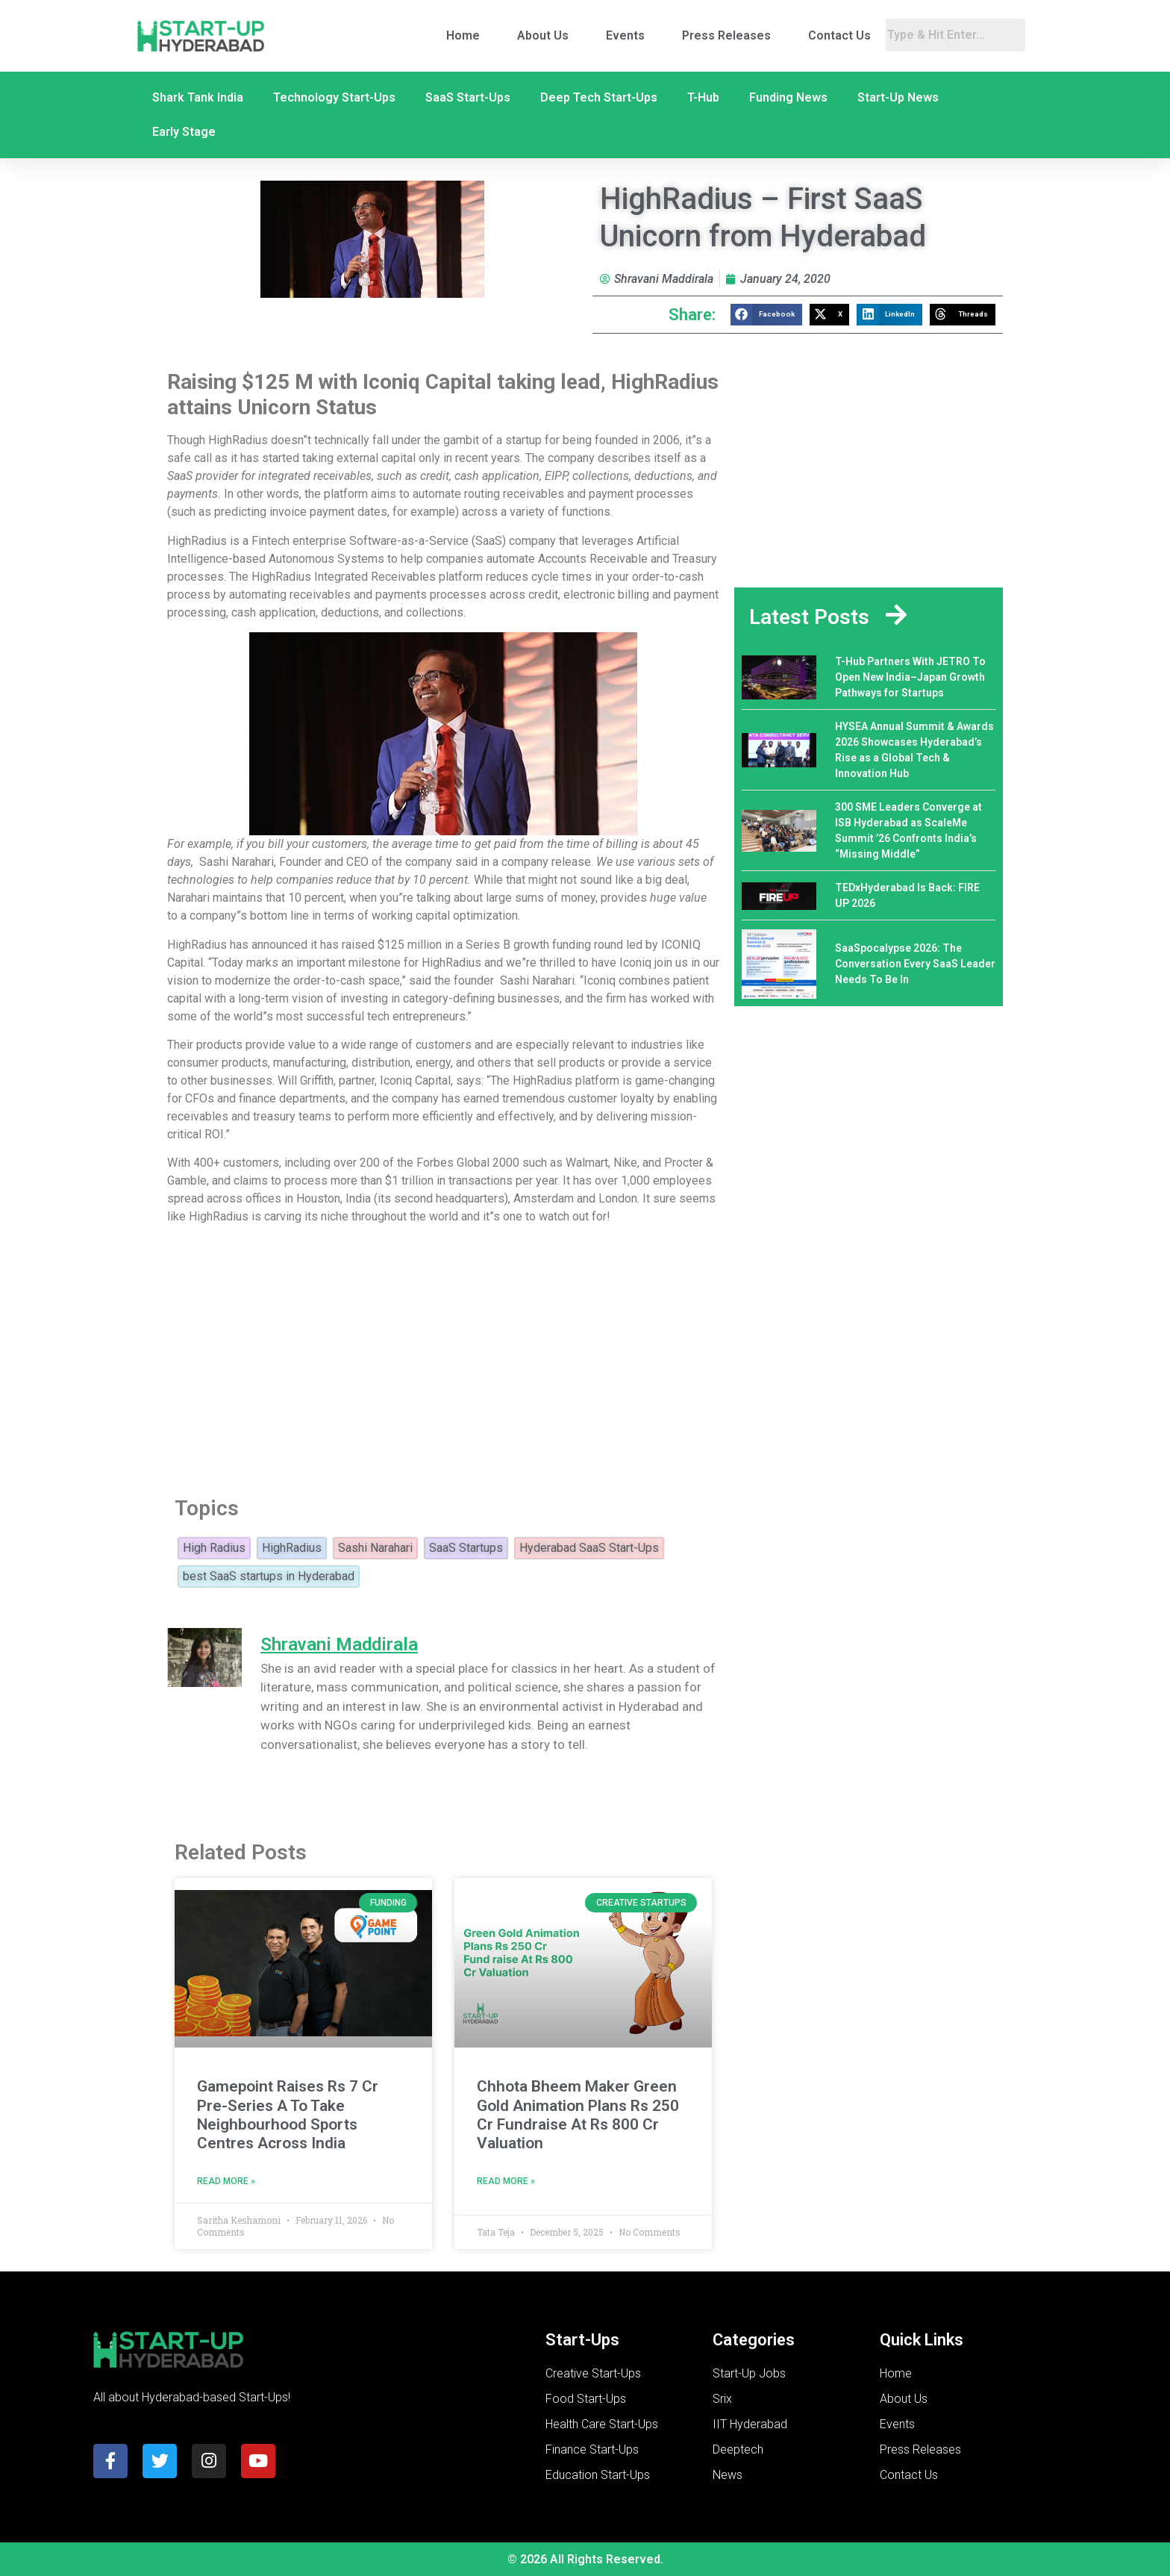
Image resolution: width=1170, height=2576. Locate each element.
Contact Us (839, 35)
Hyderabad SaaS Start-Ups (589, 1548)
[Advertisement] (443, 1356)
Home (463, 35)
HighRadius (292, 1548)
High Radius (214, 1548)
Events (625, 35)
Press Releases (726, 35)
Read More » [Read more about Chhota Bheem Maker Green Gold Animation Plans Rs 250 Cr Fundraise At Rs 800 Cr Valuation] (506, 2181)
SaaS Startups (466, 1548)
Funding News (788, 97)
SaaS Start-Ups (467, 97)
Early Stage (184, 132)
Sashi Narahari (375, 1548)
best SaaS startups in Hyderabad (268, 1576)
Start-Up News (898, 97)
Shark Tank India (197, 97)
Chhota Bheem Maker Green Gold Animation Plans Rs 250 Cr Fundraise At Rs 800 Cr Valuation (578, 2114)
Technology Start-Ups (334, 97)
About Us (543, 35)
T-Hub (703, 97)
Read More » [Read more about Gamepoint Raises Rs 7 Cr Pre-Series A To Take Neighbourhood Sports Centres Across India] (226, 2181)
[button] (766, 314)
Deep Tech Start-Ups (598, 97)
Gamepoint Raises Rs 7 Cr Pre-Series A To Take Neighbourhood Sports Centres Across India (287, 2114)
